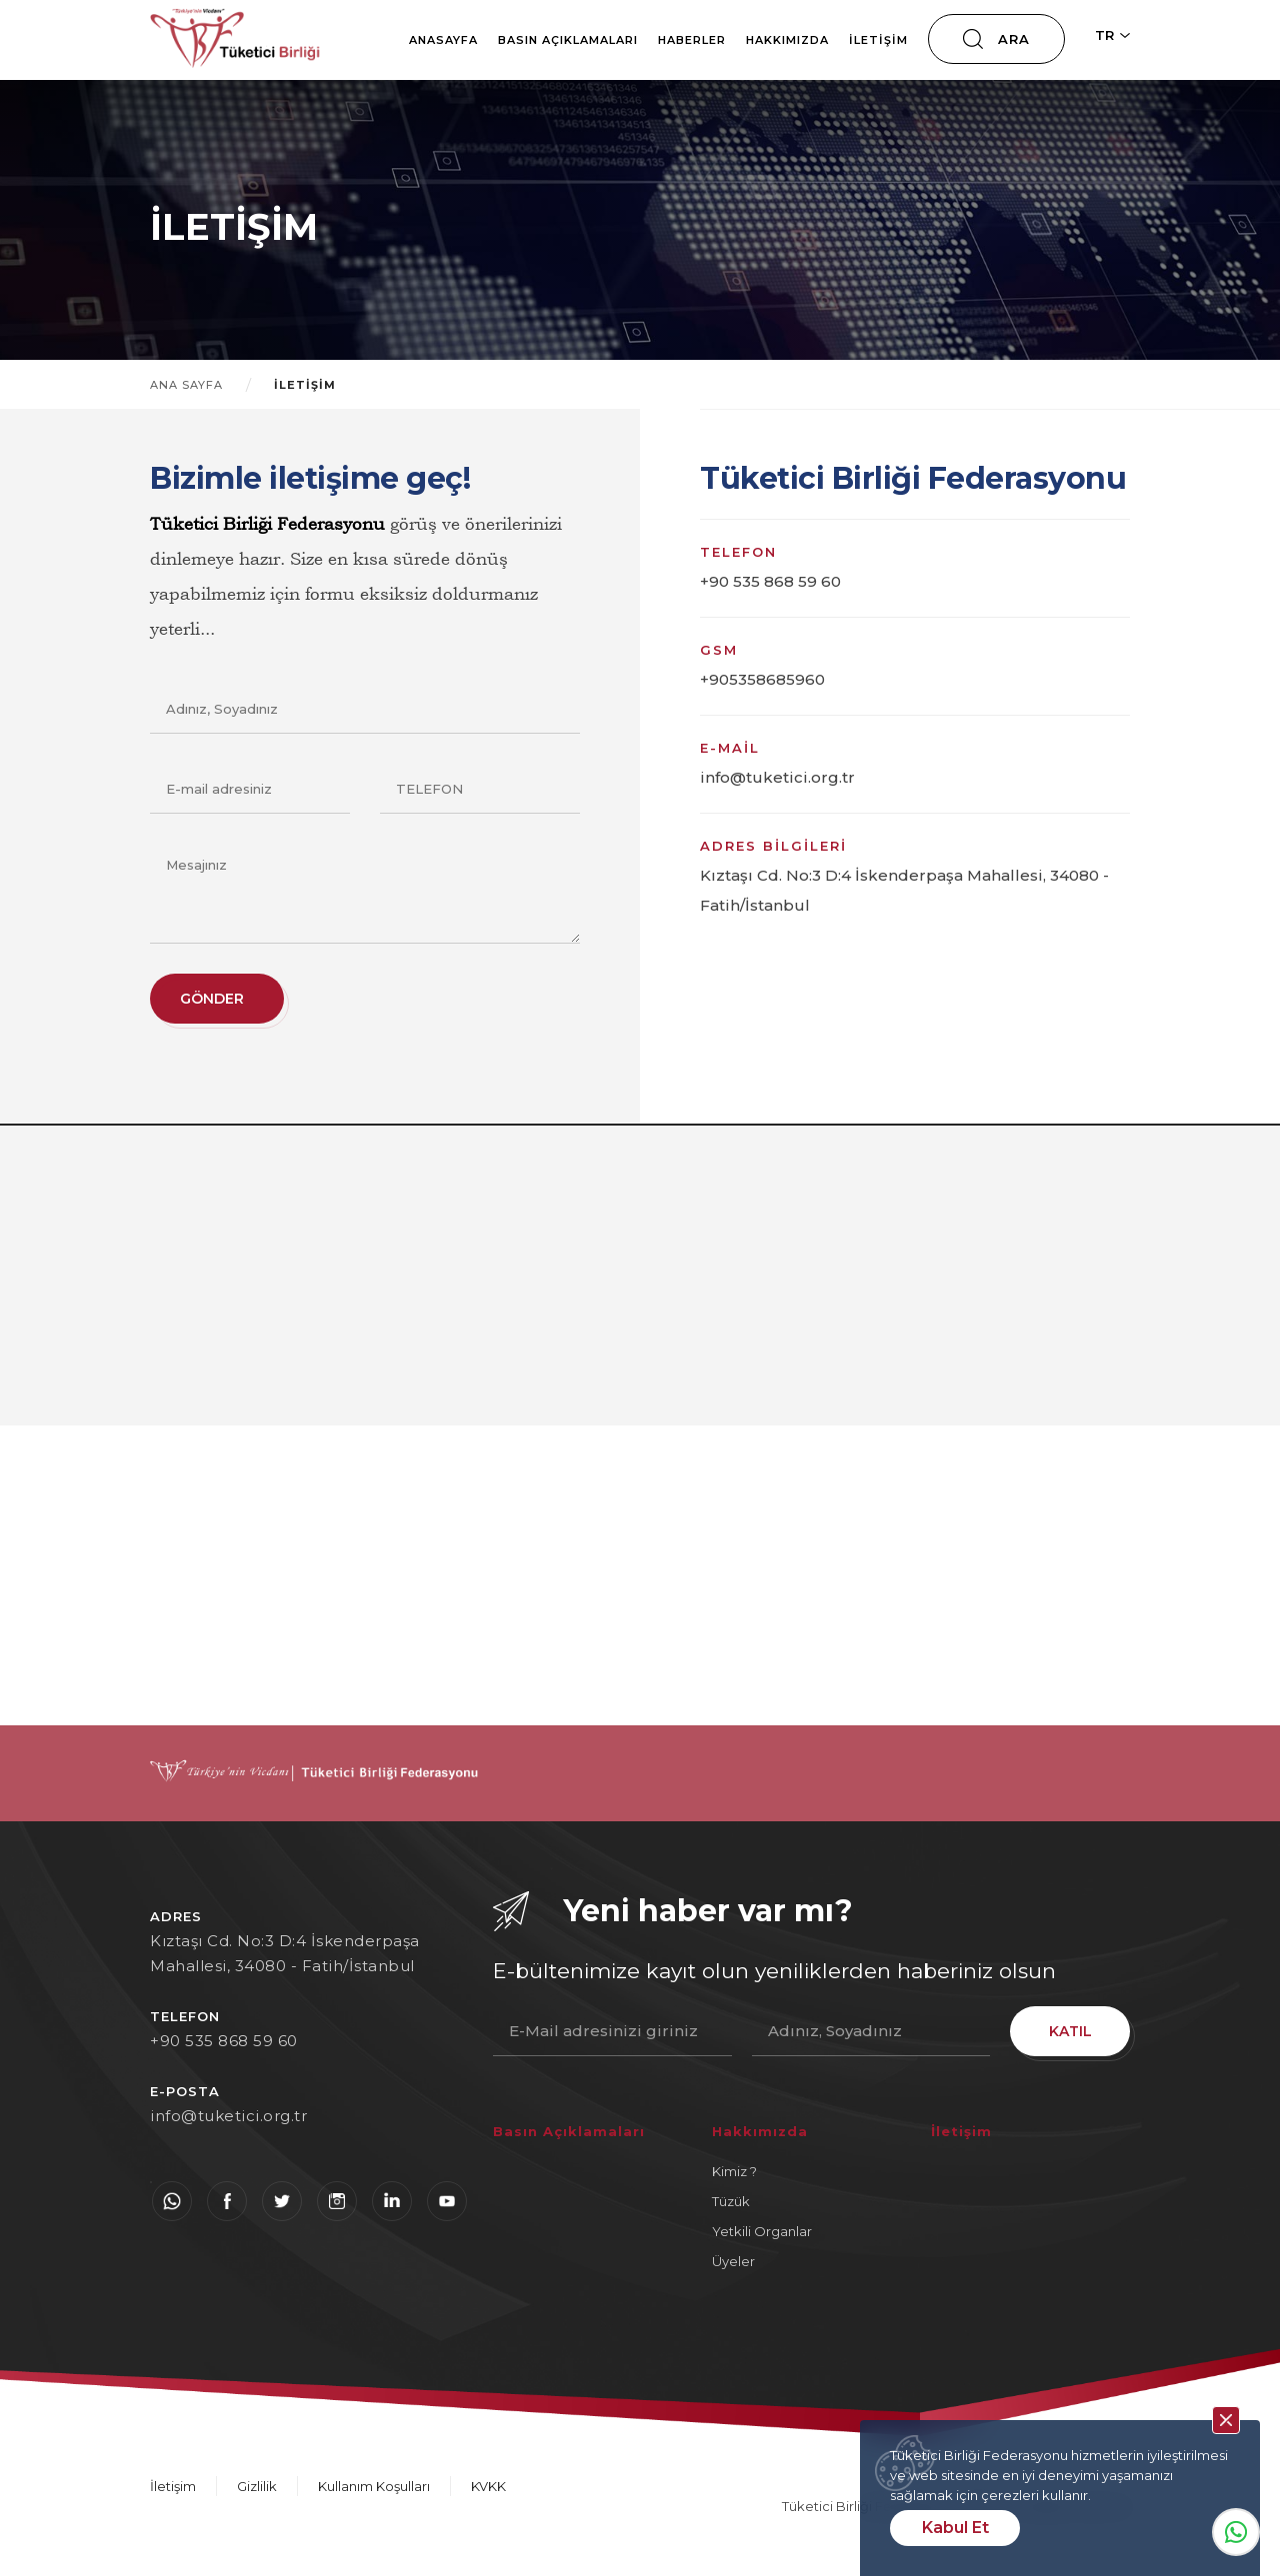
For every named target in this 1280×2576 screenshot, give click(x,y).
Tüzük (731, 2201)
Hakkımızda (787, 40)
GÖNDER (212, 999)
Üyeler (733, 2261)
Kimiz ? (734, 2171)
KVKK (488, 2486)
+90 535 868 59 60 (224, 2040)
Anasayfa (443, 40)
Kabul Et (955, 2527)
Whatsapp (1236, 2532)
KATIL (1070, 2031)
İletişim (878, 40)
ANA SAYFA (186, 385)
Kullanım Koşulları (374, 2486)
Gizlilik (257, 2486)
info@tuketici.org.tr (228, 2115)
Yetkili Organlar (762, 2231)
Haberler (692, 40)
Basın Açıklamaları (568, 40)
